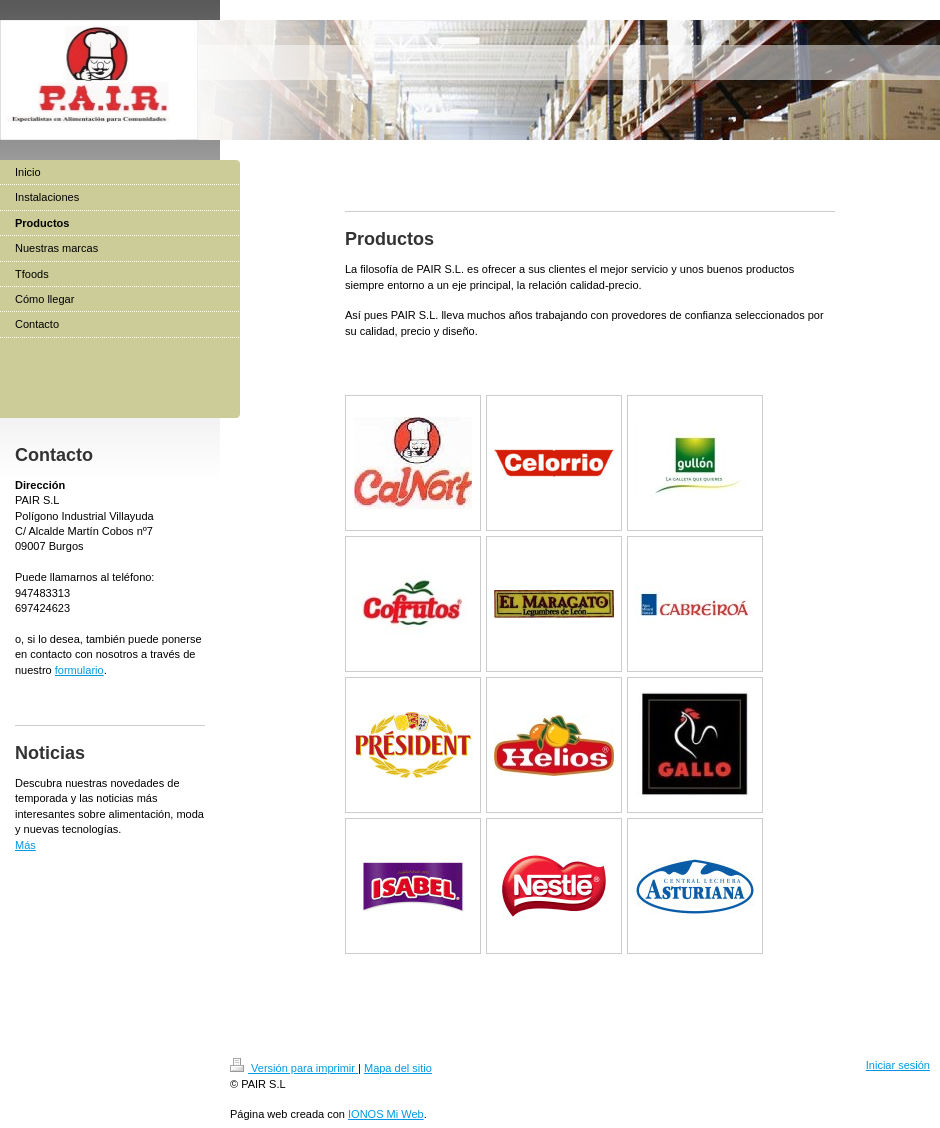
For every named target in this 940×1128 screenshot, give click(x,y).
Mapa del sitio (398, 1068)
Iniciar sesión (898, 1065)
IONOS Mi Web (386, 1114)
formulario (79, 670)
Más (25, 845)
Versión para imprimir (294, 1068)
